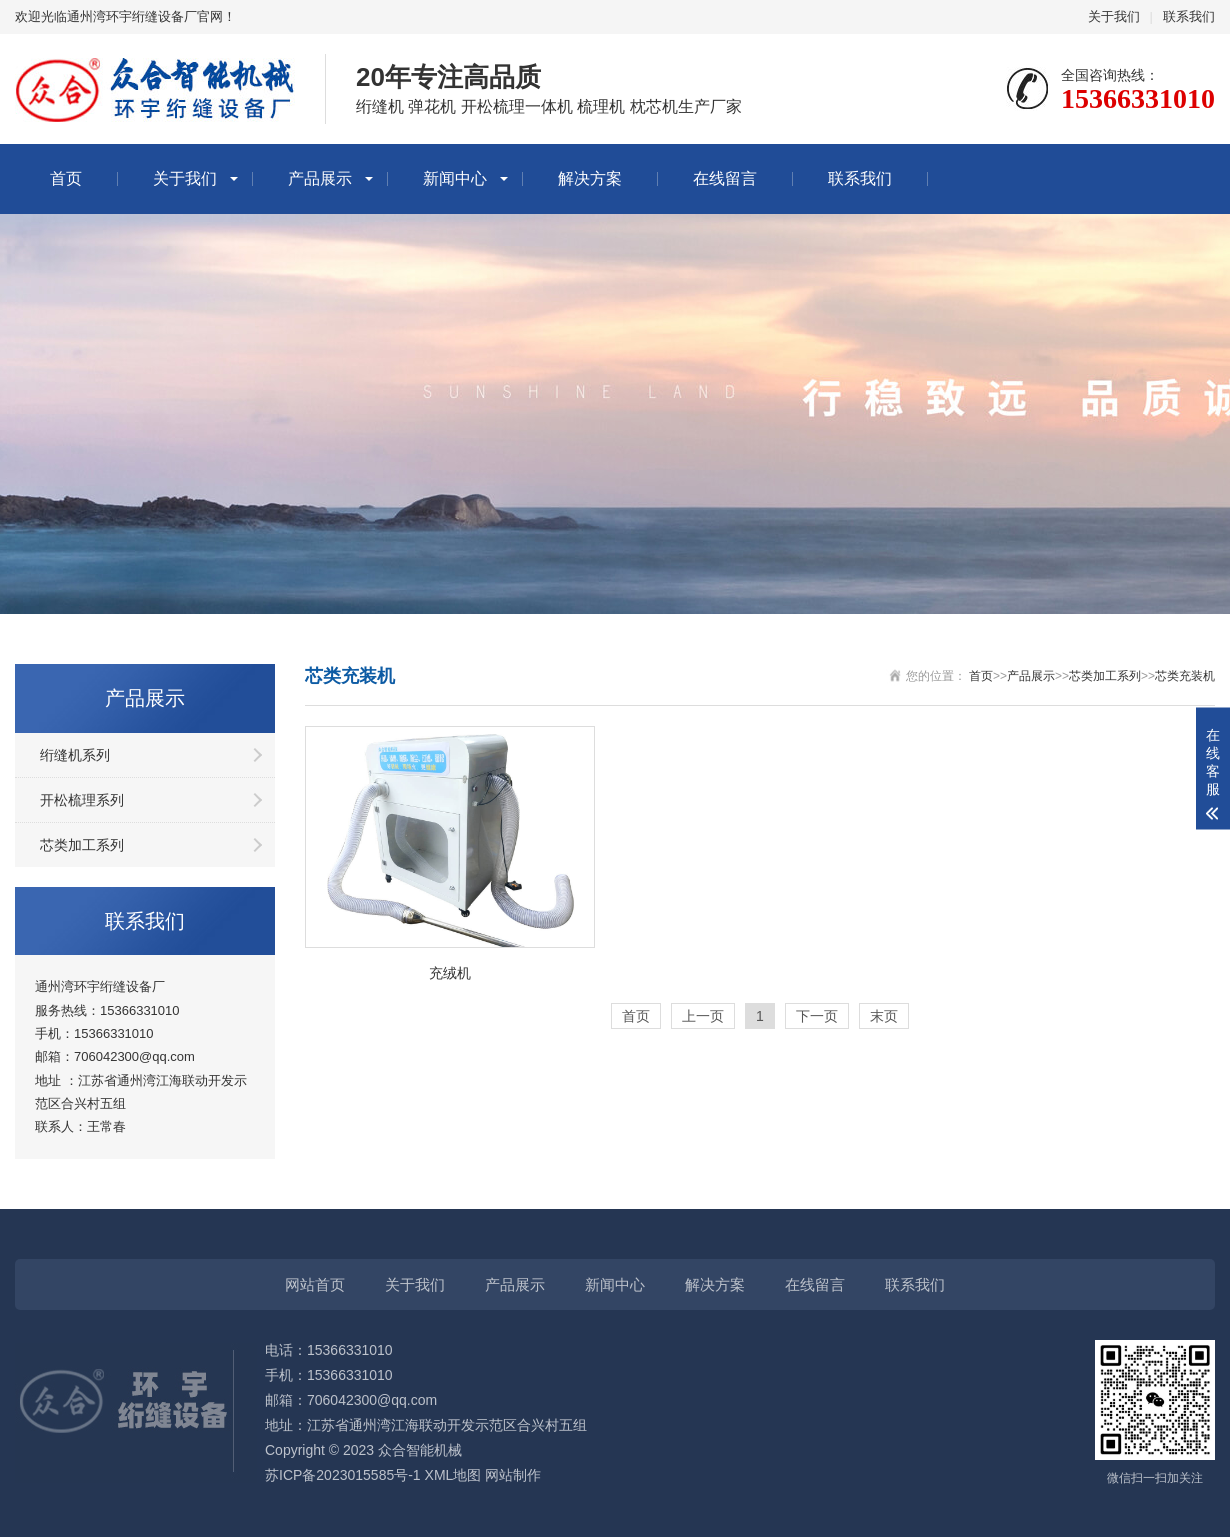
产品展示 (320, 178)
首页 (66, 178)
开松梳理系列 (82, 800)
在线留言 (725, 178)
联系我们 (1189, 16)
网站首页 (315, 1284)
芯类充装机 (1185, 676)
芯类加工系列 (82, 845)
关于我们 (1114, 16)
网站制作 (513, 1475)
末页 (884, 1016)
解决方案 (590, 178)
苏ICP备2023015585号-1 (343, 1475)
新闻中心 (455, 178)
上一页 (703, 1016)
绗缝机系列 (75, 755)
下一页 (817, 1016)
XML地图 (453, 1475)
